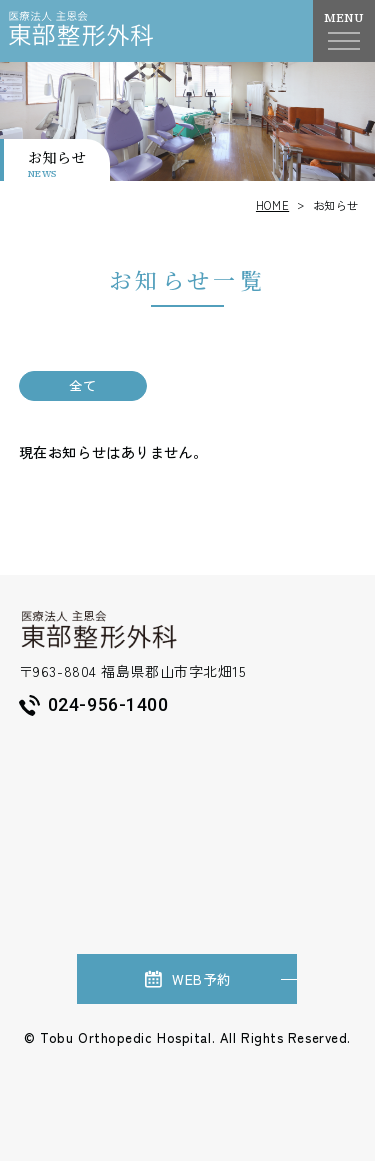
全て (82, 385)
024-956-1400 (94, 705)
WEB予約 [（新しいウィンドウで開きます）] (187, 979)
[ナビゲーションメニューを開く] (344, 41)
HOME (272, 205)
